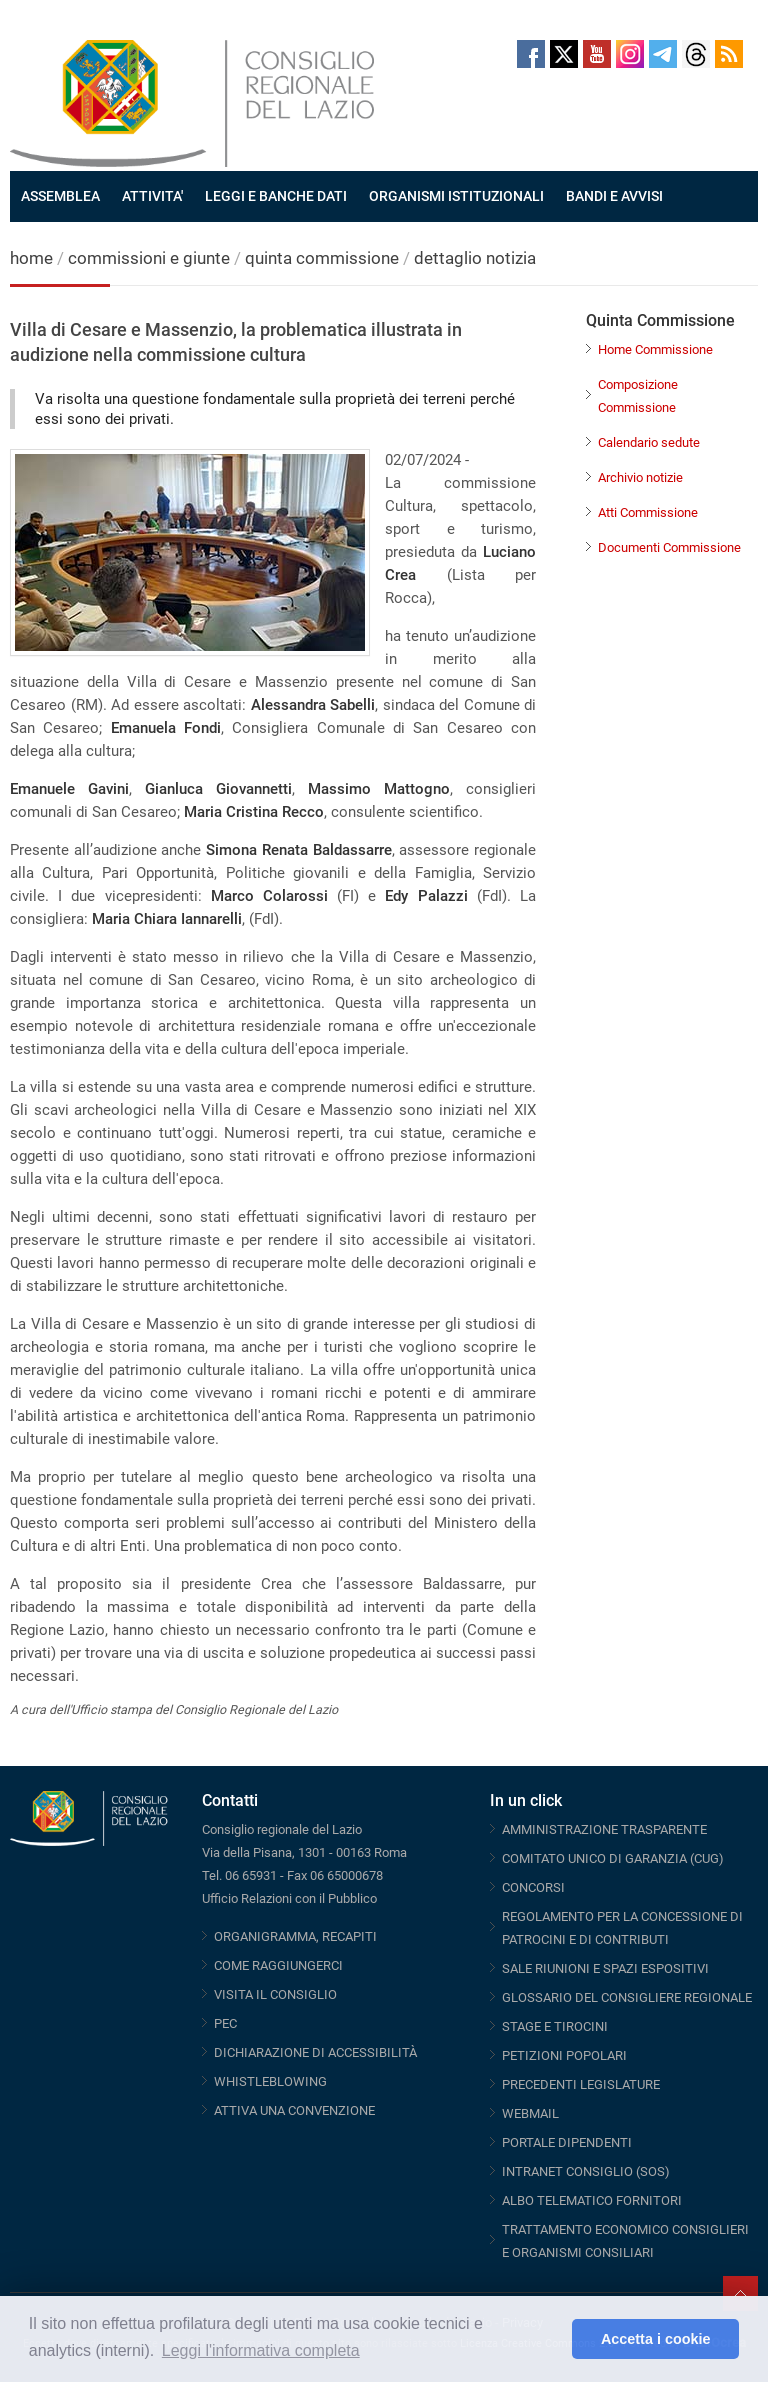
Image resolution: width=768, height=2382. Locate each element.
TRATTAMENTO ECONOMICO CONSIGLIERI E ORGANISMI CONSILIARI (625, 2241)
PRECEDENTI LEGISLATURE (581, 2084)
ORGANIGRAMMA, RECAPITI (295, 1936)
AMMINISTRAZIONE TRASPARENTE (604, 1829)
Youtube (597, 54)
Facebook (531, 54)
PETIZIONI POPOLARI (564, 2055)
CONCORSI (533, 1887)
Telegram (663, 54)
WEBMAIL (530, 2113)
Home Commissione (655, 349)
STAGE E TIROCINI (555, 2026)
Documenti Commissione (669, 547)
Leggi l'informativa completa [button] (261, 2350)
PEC (225, 2023)
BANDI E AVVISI (614, 196)
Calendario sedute (649, 442)
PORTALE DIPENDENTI (567, 2142)
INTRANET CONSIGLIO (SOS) (586, 2171)
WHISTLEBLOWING (270, 2081)
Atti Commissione (648, 512)
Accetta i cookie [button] (656, 2339)
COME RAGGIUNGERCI (278, 1965)
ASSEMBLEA (60, 196)
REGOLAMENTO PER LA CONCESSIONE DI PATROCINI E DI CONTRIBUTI (622, 1928)
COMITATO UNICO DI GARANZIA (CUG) (613, 1858)
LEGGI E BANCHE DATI (276, 196)
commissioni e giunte (149, 258)
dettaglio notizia (475, 258)
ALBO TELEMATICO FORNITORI (592, 2200)
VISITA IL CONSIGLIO (275, 1994)
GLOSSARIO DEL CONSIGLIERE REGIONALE (627, 1997)
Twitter (564, 54)
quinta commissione (322, 258)
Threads (696, 54)
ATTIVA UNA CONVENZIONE (294, 2110)
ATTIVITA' (152, 196)
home (31, 258)
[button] (551, 2339)
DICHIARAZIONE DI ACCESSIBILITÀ (315, 2052)
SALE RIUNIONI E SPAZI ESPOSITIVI (605, 1968)
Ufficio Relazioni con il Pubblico (289, 1898)
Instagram (630, 54)
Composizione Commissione (638, 396)
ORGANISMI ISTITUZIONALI (456, 196)
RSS (729, 54)
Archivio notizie (640, 477)
